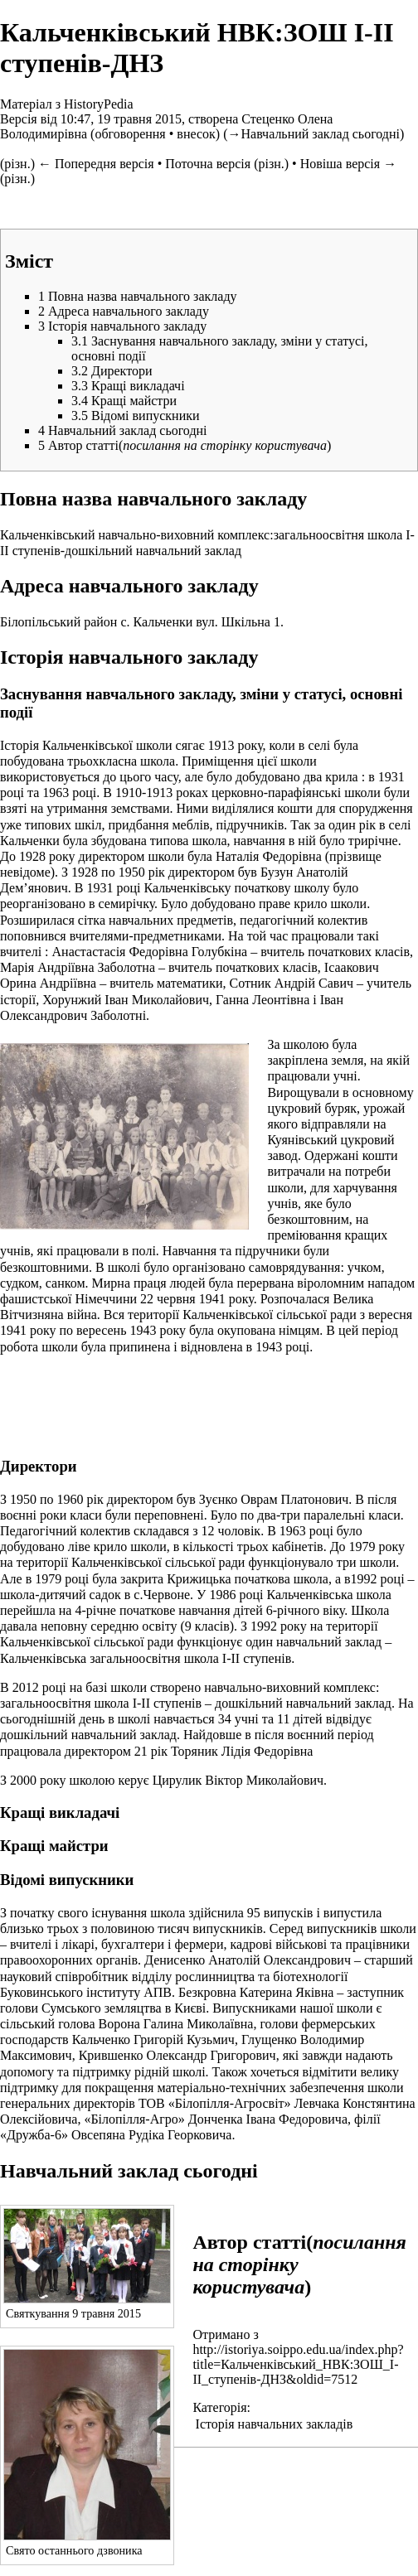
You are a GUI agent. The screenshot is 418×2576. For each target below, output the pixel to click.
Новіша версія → (348, 164)
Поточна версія (207, 164)
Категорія (219, 2407)
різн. (17, 164)
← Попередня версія (96, 164)
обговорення (130, 134)
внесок (196, 134)
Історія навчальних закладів (274, 2424)
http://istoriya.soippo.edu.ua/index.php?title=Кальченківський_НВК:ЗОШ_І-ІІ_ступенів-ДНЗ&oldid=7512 (297, 2364)
